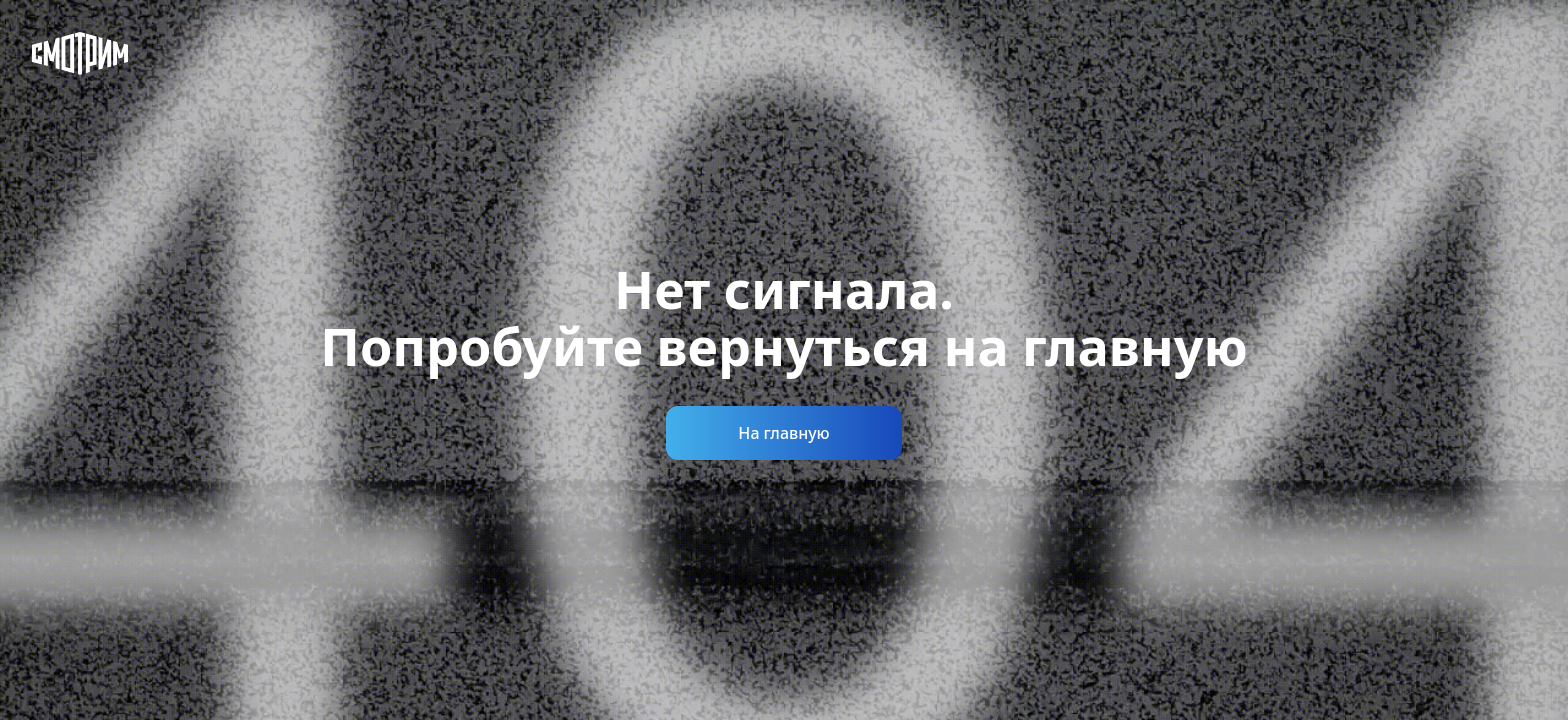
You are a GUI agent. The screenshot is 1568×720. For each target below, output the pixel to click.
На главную (783, 433)
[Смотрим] (80, 53)
